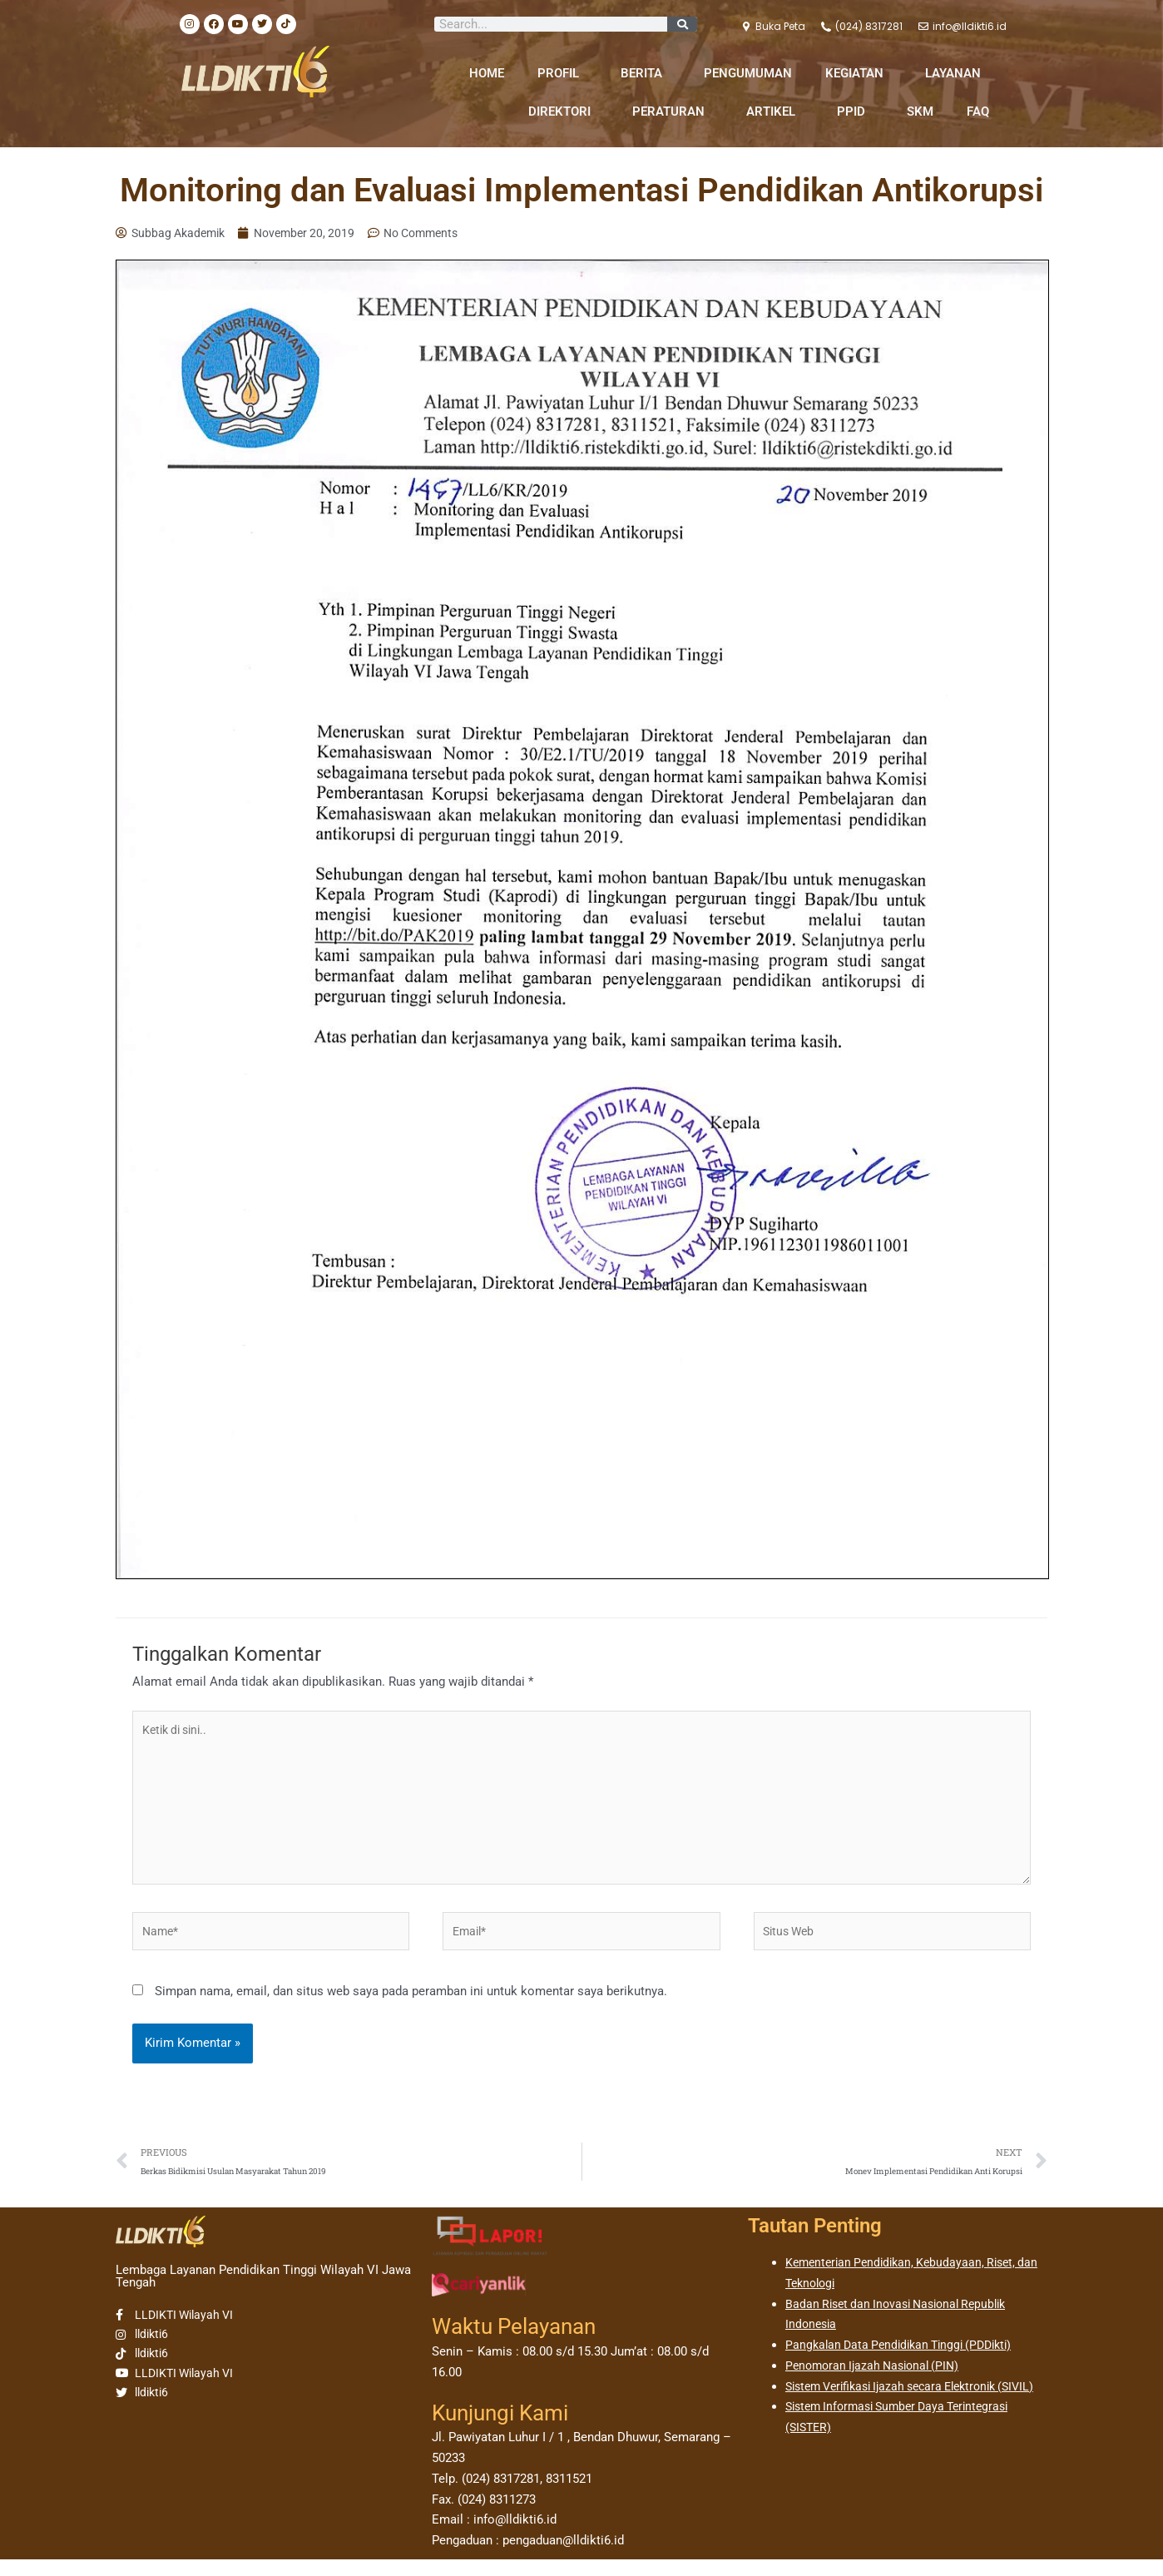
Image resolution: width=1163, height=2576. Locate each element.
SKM (920, 111)
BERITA (646, 73)
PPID (855, 111)
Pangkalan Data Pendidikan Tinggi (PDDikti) (906, 2361)
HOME (486, 73)
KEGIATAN (858, 73)
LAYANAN (957, 73)
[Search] (682, 24)
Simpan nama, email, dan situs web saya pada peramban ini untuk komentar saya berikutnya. (411, 2005)
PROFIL (562, 73)
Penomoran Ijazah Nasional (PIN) (877, 2382)
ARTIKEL (775, 111)
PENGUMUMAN (748, 73)
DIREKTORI (563, 111)
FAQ (978, 111)
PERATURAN (672, 111)
